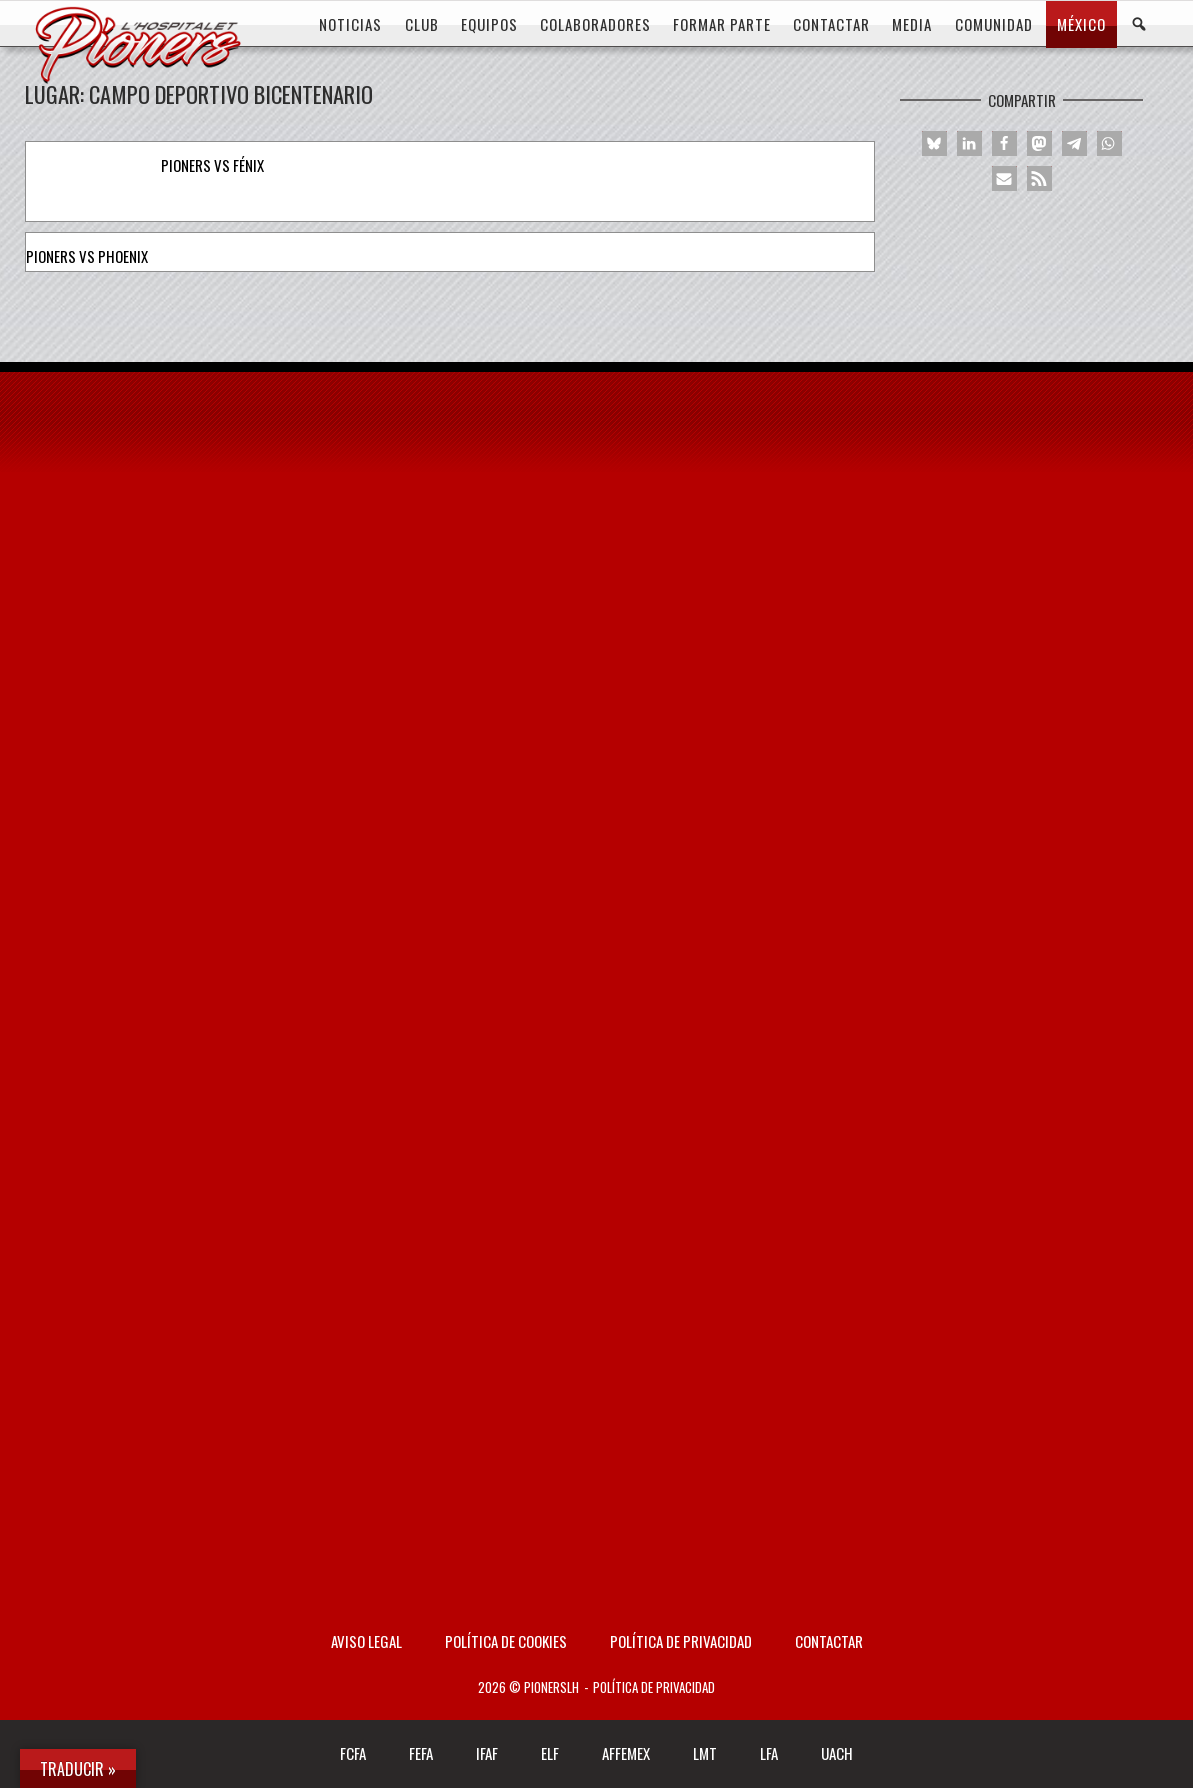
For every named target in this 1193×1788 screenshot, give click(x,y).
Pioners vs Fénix (212, 165)
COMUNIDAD (994, 24)
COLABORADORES (595, 24)
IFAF (487, 1753)
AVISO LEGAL (366, 1641)
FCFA (353, 1753)
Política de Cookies (506, 1641)
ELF (550, 1753)
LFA (769, 1753)
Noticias (350, 24)
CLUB (422, 24)
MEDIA (912, 24)
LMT (705, 1753)
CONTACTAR (831, 24)
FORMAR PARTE (722, 24)
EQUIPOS (489, 24)
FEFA (421, 1753)
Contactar (829, 1641)
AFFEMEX (626, 1753)
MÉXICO (1081, 24)
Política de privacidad (681, 1641)
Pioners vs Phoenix (87, 256)
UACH (837, 1753)
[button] (934, 143)
